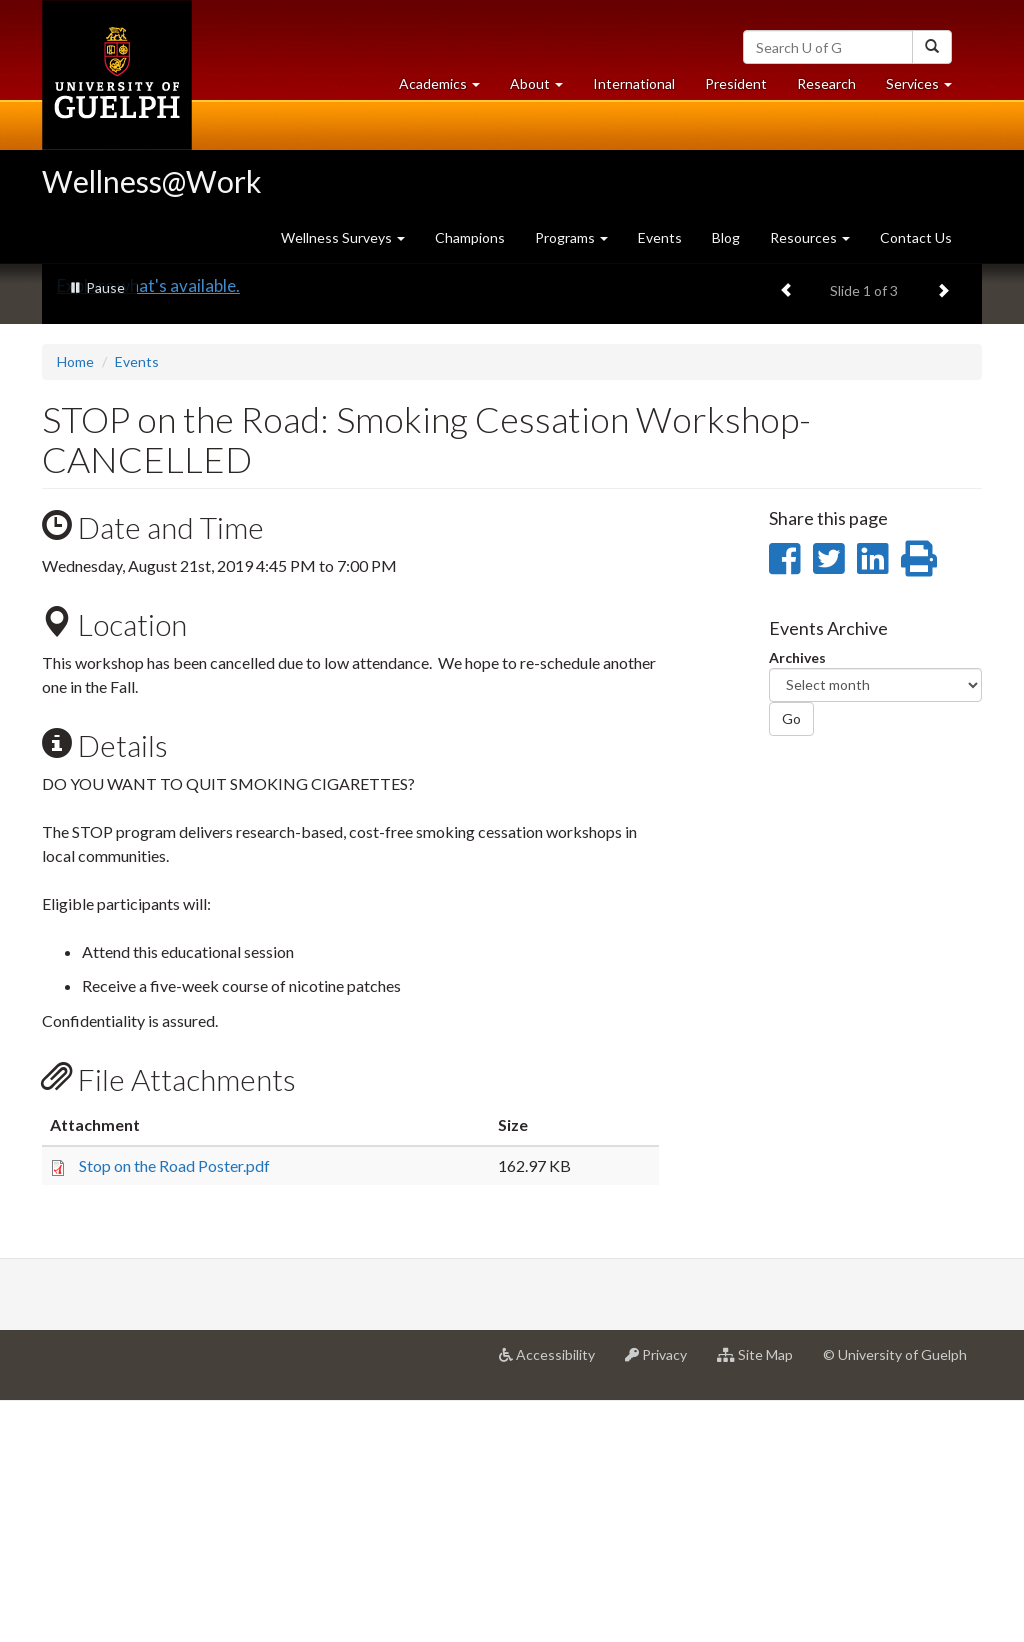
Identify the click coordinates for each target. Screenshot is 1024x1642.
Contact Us (916, 237)
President (736, 83)
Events (660, 237)
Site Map (762, 1603)
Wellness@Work (152, 181)
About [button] (544, 88)
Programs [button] (571, 237)
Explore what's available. (148, 526)
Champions (470, 237)
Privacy (663, 1603)
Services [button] (926, 88)
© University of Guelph (895, 1595)
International (634, 83)
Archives (797, 898)
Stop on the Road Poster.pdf (174, 1405)
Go (791, 959)
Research (834, 88)
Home (75, 602)
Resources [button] (810, 237)
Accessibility (554, 1603)
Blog (726, 237)
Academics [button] (447, 88)
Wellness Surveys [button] (343, 237)
